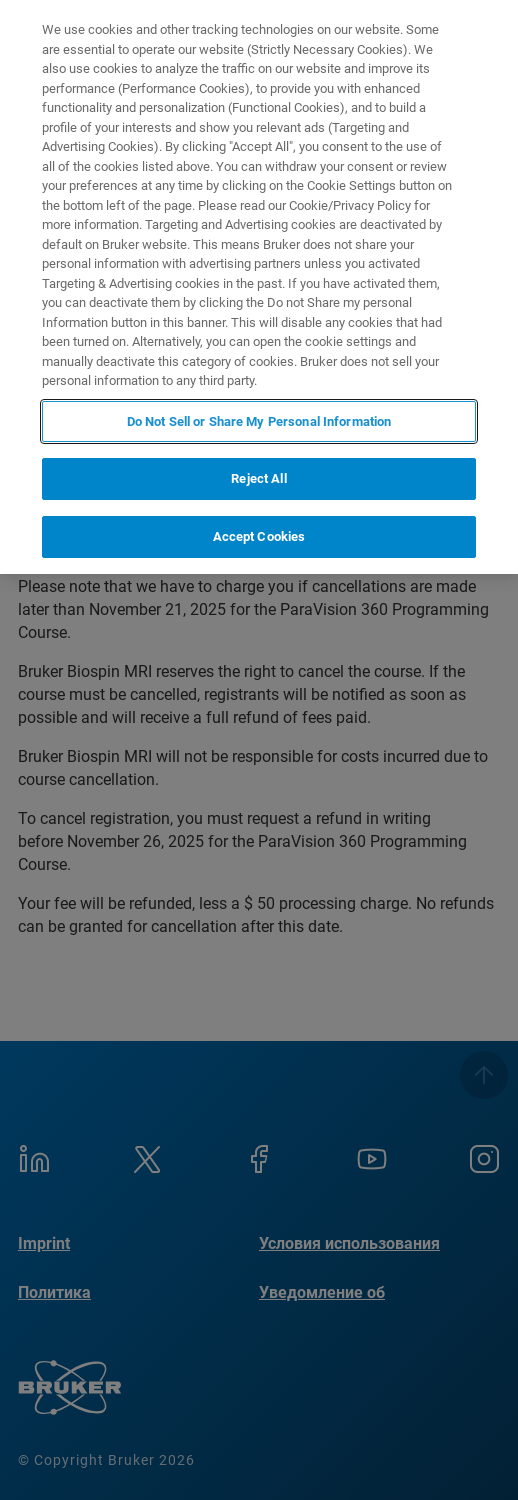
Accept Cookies (259, 536)
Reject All (258, 478)
